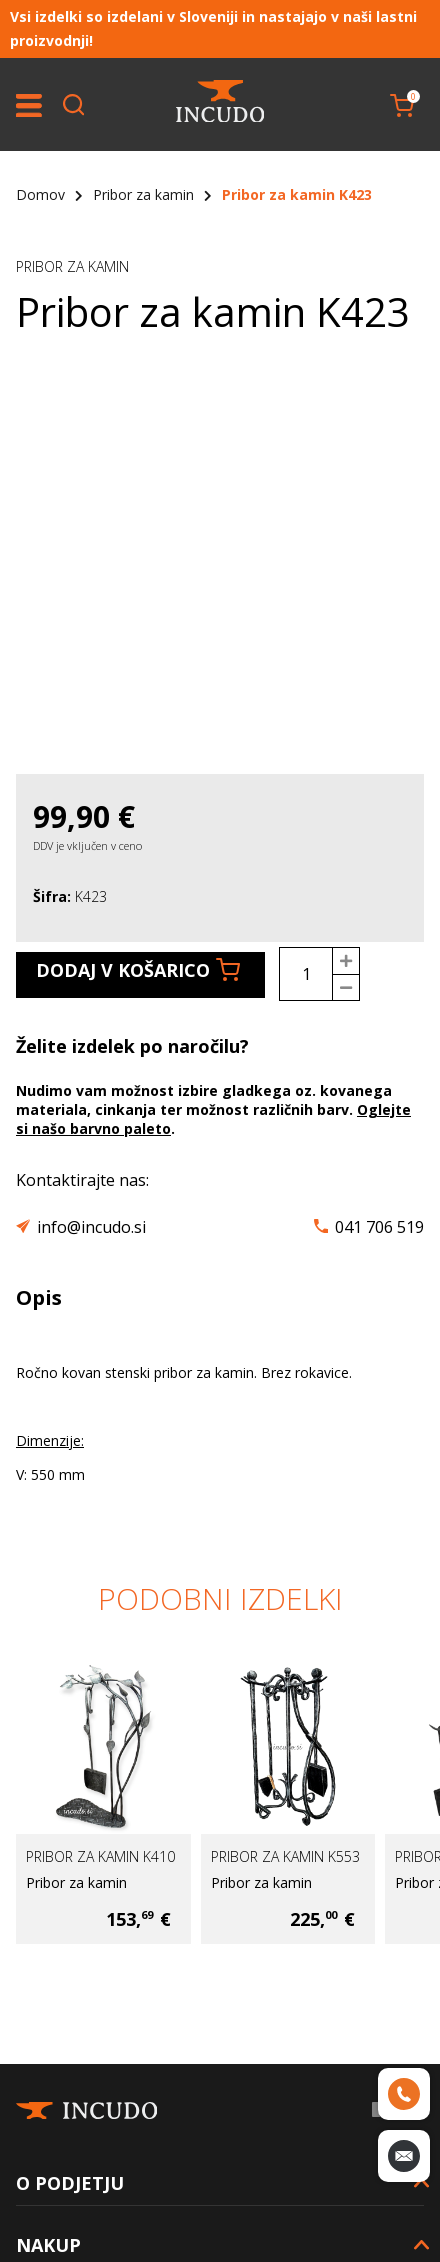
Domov (40, 194)
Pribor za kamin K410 (100, 1856)
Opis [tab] (39, 1297)
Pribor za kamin (143, 194)
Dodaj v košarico (138, 970)
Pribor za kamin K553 (285, 1856)
